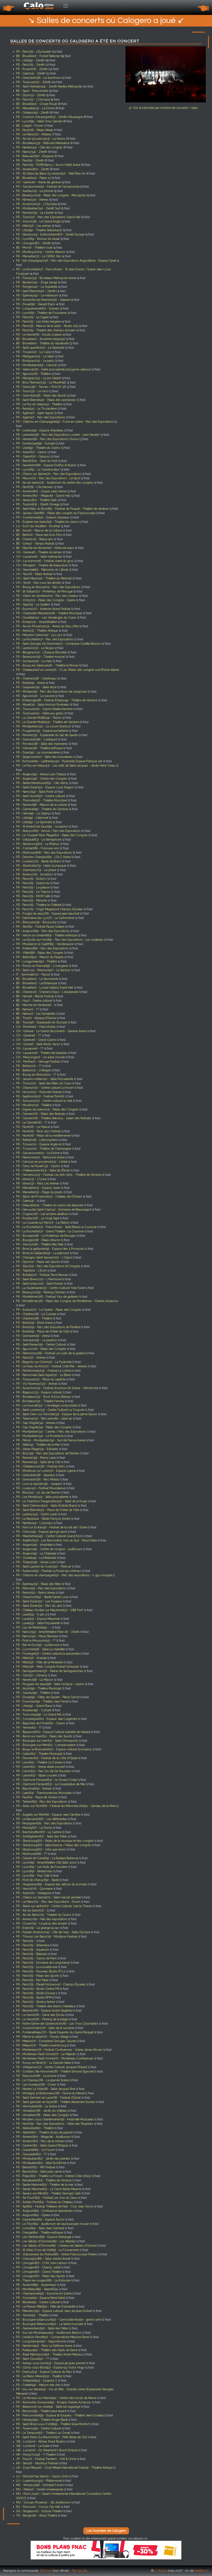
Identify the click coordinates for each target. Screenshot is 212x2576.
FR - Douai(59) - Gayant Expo (35, 304)
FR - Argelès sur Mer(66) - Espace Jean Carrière (48, 1814)
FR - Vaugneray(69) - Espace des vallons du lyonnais (51, 1884)
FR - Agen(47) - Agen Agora (34, 413)
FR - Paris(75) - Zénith (30, 64)
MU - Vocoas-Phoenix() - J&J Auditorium (43, 2502)
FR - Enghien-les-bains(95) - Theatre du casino (47, 521)
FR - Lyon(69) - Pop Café (32, 1875)
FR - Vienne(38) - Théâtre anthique (39, 748)
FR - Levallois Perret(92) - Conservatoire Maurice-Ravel (52, 2337)
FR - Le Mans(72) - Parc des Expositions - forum (48, 1901)
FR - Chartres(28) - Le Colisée (36, 1314)
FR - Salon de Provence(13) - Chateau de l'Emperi (49, 1196)
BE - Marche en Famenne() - (35, 1005)
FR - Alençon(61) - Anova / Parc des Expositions (48, 830)
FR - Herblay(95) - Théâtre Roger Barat (41, 2419)
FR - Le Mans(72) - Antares (33, 134)
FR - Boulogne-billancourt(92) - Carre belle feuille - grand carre (58, 2319)
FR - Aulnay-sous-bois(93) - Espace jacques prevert (51, 2363)
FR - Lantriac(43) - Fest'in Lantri (36, 1514)
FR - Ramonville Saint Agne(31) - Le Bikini (43, 1375)
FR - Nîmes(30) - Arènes (32, 199)
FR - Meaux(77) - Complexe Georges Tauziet (46, 2041)
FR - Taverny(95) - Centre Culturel (38, 2428)
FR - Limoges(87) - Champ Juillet (38, 2267)
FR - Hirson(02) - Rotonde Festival (39, 1092)
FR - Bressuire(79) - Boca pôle (36, 922)
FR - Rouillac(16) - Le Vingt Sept (37, 1218)
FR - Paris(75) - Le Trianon (33, 891)
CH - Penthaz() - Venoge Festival (38, 1061)
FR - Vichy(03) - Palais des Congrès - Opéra (45, 600)
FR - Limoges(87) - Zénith (33, 243)
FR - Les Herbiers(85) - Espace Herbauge (43, 2237)
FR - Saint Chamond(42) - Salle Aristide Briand (46, 1505)
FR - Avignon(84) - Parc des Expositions (42, 931)
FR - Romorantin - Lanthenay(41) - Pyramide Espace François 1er (59, 761)
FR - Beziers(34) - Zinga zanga (36, 282)
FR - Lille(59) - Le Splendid (34, 822)
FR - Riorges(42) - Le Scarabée (36, 286)
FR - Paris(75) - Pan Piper (32, 1980)
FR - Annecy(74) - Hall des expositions (41, 1919)
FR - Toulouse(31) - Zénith (33, 82)
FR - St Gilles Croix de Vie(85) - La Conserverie (47, 2250)
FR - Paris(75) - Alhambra (32, 1945)
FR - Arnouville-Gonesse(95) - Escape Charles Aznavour (53, 2402)
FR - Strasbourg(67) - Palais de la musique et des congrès (55, 1840)
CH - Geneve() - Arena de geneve (38, 182)
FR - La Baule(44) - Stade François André (43, 1518)
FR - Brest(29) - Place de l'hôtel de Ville (42, 1331)
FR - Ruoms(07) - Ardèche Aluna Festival (43, 608)
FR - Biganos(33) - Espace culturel (39, 1392)
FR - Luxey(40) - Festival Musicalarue (40, 1488)
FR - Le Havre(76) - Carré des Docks (40, 2015)
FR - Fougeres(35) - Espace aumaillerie (42, 730)
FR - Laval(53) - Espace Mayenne (38, 1618)
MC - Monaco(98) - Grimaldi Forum (40, 2485)
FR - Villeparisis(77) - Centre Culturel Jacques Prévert (51, 2067)
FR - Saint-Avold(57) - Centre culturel (40, 796)
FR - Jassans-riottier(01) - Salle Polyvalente (44, 1079)
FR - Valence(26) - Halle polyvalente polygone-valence (53, 369)
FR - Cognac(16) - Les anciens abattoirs (42, 1214)
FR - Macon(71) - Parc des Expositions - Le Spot (48, 478)
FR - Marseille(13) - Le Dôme (35, 108)
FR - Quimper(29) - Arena (33, 1335)
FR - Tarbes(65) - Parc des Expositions (41, 1801)
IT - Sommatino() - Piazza (33, 974)
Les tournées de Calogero (106, 2531)
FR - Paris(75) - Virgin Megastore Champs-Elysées (49, 909)
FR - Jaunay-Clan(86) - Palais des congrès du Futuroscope (55, 513)
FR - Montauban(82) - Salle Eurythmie (41, 2163)
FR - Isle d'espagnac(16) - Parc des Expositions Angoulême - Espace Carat (66, 260)
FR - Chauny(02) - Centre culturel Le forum (45, 1087)
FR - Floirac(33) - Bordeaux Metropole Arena (46, 278)
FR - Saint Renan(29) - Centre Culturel (41, 1344)
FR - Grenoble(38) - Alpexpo (35, 1475)
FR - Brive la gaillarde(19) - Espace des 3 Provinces (50, 1248)
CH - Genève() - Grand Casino (36, 1039)
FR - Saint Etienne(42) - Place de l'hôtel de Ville (47, 1510)
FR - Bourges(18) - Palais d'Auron (38, 1240)
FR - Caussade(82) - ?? (31, 2154)
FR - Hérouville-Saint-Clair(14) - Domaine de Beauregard (53, 1209)
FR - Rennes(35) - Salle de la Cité (38, 1462)
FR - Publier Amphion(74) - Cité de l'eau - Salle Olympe (53, 1932)
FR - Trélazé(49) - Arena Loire (36, 1562)
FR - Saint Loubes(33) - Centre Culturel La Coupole (50, 1409)
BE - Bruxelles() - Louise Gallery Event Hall (44, 987)
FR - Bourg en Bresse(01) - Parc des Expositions (48, 587)
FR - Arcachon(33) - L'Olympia (36, 204)
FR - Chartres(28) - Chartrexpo (36, 678)
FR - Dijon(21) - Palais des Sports (38, 1261)
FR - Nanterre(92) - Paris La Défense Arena (44, 2345)
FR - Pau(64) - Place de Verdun (37, 1797)
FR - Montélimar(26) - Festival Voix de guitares (47, 1296)
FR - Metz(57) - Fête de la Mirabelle (39, 1662)
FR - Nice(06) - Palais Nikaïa (34, 130)
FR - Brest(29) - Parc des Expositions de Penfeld (48, 1327)
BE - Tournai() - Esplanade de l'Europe (41, 1022)
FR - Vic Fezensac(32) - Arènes (37, 1383)
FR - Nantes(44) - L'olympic (34, 1523)
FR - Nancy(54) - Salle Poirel (35, 791)
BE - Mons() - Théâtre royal (34, 247)
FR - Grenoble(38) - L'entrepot (36, 739)
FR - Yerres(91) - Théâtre (32, 2315)
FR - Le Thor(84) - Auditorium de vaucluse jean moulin (52, 2223)
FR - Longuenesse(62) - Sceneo (37, 308)
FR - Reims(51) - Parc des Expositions (41, 1588)
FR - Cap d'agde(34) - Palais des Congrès (44, 1427)
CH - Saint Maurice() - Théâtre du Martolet (44, 578)
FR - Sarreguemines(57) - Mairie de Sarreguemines (49, 1671)
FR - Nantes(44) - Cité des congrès (39, 147)
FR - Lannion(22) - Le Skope (35, 648)
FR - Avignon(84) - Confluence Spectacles (44, 2210)
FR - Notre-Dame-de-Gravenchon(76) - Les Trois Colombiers (57, 2023)
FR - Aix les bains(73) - (31, 1910)
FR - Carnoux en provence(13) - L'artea (41, 1161)
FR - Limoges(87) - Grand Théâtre (38, 2271)
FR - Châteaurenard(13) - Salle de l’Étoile (43, 1170)
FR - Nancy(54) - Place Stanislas (37, 1636)
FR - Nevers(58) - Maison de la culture (41, 804)
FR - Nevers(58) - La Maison (34, 1679)
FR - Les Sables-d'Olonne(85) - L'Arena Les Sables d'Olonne (56, 2245)
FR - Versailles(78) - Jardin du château (41, 2110)
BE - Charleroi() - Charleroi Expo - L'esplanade (47, 992)
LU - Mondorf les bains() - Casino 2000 (42, 2476)
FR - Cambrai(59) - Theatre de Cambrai (42, 809)
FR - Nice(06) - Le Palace (33, 1126)
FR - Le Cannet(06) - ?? (31, 1122)
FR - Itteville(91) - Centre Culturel (38, 2302)
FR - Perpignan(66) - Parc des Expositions (44, 1823)
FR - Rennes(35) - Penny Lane (36, 1457)
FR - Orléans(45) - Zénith (32, 112)
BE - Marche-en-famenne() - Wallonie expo (45, 548)
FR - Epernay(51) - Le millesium (37, 295)
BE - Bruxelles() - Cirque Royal (36, 104)
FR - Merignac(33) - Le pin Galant (38, 378)
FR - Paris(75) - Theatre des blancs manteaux (46, 2006)
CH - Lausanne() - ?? (29, 1048)
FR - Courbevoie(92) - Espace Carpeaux (42, 517)
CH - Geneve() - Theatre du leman (39, 552)
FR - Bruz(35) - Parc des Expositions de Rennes (47, 1453)
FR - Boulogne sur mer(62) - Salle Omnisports (47, 1740)
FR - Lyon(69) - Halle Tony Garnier (39, 121)
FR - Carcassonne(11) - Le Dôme (37, 1153)
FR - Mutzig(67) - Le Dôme (34, 1827)
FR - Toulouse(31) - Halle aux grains (40, 713)
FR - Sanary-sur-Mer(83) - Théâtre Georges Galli (48, 2193)
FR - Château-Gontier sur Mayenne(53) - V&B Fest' (49, 1610)
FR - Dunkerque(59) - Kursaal (35, 443)
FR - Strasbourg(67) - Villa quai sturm (41, 1849)
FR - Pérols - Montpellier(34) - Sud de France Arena (50, 1440)
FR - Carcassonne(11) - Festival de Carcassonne (48, 186)
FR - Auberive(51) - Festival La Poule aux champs (48, 1571)
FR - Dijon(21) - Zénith (30, 95)
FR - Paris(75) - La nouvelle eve (36, 1967)
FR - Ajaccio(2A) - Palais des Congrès (41, 1348)
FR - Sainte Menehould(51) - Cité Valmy (42, 783)
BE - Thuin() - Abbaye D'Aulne (36, 1018)
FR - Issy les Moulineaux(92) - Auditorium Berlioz (49, 2332)
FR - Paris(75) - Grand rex (32, 883)
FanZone (46, 2570)
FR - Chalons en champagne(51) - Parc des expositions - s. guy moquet (64, 1575)
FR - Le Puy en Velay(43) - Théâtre (39, 404)
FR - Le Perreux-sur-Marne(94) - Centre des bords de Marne (56, 2398)
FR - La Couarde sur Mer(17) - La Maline (42, 1222)
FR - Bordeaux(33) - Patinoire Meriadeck (42, 143)
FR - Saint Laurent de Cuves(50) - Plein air (43, 1566)
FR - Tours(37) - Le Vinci (32, 391)
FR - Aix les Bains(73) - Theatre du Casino (43, 1914)
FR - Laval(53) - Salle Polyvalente (38, 1623)
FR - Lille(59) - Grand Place (34, 1705)
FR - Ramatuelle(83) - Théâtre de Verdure (44, 2180)
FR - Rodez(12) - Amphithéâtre (36, 622)
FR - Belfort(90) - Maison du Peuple (40, 957)
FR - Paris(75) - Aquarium (32, 1949)
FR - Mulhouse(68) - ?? (31, 1853)
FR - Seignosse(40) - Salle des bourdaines (44, 756)
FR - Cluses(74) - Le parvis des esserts (41, 1923)
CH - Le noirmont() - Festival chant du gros (44, 561)
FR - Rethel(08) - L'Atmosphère (37, 1140)
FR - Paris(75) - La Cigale (32, 317)
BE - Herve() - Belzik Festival (35, 996)
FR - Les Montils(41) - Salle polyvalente (42, 1497)
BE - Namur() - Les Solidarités (35, 1013)
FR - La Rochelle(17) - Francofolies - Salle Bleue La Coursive (56, 1227)
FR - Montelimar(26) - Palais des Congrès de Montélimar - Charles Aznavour (67, 1301)
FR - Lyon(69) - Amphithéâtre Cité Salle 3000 (46, 1862)
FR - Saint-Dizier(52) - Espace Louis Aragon (45, 787)
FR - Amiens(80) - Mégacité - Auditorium (43, 2136)
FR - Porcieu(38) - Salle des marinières (42, 743)
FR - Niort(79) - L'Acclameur (34, 487)
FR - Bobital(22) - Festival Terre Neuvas (42, 1274)
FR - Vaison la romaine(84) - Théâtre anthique (46, 935)
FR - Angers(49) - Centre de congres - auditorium (49, 1549)
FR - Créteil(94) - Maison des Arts (38, 2385)
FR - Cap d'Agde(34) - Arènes (35, 1423)
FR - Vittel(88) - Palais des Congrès (39, 952)
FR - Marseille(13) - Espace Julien (38, 1187)
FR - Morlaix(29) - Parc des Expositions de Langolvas (51, 691)
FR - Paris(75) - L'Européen (33, 51)
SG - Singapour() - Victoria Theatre (39, 2511)
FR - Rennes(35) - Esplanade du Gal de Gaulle (47, 735)
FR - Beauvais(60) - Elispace (35, 156)
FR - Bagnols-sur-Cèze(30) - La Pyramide (44, 1362)
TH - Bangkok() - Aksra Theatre (36, 2515)
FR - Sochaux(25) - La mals (34, 661)
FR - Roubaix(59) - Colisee (33, 1710)
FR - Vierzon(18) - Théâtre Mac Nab (40, 1244)
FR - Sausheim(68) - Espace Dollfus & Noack (46, 465)
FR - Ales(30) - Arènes (31, 1357)
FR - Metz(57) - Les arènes (33, 225)
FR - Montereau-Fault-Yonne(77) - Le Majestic (46, 2054)
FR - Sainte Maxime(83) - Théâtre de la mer (44, 2184)
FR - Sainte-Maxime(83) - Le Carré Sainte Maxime (48, 2189)
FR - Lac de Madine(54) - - (33, 1627)
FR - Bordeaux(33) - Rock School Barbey (43, 1396)
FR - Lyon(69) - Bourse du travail (38, 238)
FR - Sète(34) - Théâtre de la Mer (38, 1444)
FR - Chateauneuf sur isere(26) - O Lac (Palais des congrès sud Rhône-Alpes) (67, 669)
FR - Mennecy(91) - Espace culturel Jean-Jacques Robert (54, 2311)
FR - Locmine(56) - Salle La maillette (40, 1649)
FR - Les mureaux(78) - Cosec (36, 2084)
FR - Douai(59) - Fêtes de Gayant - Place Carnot (48, 1697)
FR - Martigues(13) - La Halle (35, 356)
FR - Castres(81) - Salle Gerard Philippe (42, 2145)
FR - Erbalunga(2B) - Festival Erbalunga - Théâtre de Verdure (56, 700)
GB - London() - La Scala (32, 2445)
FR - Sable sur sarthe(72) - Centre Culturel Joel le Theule (54, 1906)
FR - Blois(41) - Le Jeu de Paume (38, 1492)
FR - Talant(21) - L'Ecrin (31, 1270)
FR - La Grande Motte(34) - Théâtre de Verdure (47, 722)
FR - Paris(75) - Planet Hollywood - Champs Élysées (51, 1984)
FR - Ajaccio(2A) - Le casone (35, 696)
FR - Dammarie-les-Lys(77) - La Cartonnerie (45, 918)
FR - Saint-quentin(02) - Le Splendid (40, 347)
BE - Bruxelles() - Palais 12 (33, 178)
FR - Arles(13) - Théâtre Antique (37, 630)
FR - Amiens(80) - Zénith (32, 169)
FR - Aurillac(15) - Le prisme (34, 191)
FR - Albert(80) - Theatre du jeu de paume (44, 2132)
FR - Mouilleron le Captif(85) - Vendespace (44, 944)
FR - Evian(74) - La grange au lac (37, 1927)
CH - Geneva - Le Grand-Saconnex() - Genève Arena (51, 1031)
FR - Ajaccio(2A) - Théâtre (33, 373)
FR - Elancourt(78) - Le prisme (36, 2075)
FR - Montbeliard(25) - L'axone (36, 365)
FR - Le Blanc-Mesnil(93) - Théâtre (39, 2376)
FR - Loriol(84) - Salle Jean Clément (40, 2228)
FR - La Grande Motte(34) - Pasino (38, 717)
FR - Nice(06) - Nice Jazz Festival (38, 1131)
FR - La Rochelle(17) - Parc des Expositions (44, 639)
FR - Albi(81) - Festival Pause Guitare (40, 926)
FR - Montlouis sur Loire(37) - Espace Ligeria (46, 1470)
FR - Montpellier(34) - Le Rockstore (40, 1436)
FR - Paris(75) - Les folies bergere (38, 321)
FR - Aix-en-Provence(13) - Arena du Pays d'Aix (47, 626)
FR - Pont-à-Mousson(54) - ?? (35, 1640)
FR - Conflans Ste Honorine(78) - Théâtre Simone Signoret (55, 2071)
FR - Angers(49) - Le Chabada (36, 1553)
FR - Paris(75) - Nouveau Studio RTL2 (40, 1971)
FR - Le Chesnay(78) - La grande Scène (42, 2080)
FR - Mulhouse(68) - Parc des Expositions (44, 852)
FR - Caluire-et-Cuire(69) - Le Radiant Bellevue (47, 1858)
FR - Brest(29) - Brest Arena (34, 1322)
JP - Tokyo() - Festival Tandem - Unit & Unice (46, 2459)
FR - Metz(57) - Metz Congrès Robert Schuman (47, 1666)
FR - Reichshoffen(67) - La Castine (38, 1832)
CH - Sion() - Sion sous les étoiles (38, 582)
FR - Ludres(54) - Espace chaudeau (39, 430)
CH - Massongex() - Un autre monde (40, 1057)
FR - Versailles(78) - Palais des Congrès (42, 2115)
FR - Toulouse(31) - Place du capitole (41, 1379)
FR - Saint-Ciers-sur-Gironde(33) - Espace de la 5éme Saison (56, 1414)
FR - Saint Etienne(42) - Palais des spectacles (46, 400)
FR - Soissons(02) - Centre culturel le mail (44, 1100)
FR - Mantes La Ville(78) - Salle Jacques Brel (45, 2089)
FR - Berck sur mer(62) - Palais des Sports (44, 1736)
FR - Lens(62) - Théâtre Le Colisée (39, 1762)
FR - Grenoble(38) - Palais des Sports (41, 395)
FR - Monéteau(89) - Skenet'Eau (37, 2289)
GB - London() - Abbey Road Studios (41, 2441)
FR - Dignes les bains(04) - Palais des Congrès (47, 1109)
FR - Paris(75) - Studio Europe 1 (36, 1993)
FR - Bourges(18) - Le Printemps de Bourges (46, 1235)
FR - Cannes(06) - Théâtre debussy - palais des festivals (53, 1118)
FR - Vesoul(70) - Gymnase (34, 1888)
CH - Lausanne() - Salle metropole (39, 556)
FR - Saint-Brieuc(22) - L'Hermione (39, 1279)
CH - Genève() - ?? (28, 1035)
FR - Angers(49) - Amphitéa (34, 1544)
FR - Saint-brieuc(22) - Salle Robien (39, 1283)
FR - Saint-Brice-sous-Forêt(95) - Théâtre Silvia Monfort (52, 2424)
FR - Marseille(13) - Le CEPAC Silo (38, 256)
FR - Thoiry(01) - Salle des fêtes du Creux (43, 1083)
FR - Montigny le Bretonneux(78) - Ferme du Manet (50, 2093)
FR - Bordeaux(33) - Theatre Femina (40, 1401)
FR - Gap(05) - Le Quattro (33, 604)
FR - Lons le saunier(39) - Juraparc (39, 1483)
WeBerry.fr (202, 2570)
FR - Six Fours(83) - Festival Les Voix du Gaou (46, 2197)
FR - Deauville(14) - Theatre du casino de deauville (49, 1205)
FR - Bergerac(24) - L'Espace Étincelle (41, 652)
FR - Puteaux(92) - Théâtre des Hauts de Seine (46, 2350)
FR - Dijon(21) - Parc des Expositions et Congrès (48, 1266)
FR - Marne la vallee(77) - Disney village (42, 2036)
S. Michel (161, 2570)
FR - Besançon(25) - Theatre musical (40, 656)
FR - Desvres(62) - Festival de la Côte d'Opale (46, 1758)
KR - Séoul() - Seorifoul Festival (37, 2463)
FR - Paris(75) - (26, 1941)
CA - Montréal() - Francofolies (36, 1026)
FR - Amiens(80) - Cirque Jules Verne (41, 491)
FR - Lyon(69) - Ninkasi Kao (34, 1871)
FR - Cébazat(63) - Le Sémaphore (38, 839)
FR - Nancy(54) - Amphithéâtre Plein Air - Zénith (48, 1631)
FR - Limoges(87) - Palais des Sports (40, 2276)
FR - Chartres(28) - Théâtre (34, 1318)
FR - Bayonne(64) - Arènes (34, 1788)
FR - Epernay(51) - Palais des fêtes (38, 1584)
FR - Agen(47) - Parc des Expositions (40, 417)
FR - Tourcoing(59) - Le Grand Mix (39, 1714)
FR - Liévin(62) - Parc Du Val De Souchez (43, 1771)
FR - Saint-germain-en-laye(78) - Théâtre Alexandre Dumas (55, 2102)
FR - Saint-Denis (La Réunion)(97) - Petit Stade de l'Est (51, 2437)
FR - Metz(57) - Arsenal (31, 1658)
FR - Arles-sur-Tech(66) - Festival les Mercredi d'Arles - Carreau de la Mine (66, 1806)
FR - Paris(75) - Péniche (31, 900)
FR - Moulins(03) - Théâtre (33, 1105)
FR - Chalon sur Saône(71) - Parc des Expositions (48, 474)
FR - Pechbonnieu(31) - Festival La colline (43, 1370)
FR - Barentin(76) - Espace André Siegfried (44, 2010)
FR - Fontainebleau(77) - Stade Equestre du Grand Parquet (54, 2032)
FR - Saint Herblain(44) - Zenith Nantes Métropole (49, 86)
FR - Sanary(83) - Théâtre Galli (36, 500)
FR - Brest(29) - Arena (30, 682)
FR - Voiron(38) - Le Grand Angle (38, 221)
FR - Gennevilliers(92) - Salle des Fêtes (42, 2328)
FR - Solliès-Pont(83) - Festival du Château (44, 2202)
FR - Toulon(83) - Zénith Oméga (37, 504)
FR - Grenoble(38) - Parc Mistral (37, 1479)
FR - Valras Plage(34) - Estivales (37, 1449)
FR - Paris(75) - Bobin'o (31, 878)
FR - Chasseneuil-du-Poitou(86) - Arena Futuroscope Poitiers (57, 2254)
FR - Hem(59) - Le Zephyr (33, 813)
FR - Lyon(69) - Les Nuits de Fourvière (41, 1867)
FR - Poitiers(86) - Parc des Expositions (42, 948)
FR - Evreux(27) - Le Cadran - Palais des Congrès (48, 1309)
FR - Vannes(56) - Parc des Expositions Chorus (47, 439)
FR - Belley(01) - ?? (29, 1066)
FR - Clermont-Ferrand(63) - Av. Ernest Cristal (46, 1779)
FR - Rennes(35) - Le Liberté (35, 212)
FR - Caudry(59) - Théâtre (33, 1692)
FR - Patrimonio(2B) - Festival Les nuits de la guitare (50, 1353)
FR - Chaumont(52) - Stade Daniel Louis (42, 1597)
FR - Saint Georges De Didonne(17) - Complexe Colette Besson (58, 643)
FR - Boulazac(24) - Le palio (35, 360)
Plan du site (79, 2570)
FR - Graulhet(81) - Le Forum (35, 2149)
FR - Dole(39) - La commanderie (38, 752)
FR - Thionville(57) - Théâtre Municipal (41, 800)
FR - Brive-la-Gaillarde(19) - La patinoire (42, 1253)
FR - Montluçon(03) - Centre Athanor (40, 252)
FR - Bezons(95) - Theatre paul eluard (41, 2411)
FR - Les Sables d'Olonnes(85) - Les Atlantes (46, 2241)
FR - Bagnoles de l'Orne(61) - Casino (40, 1723)
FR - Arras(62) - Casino (31, 452)
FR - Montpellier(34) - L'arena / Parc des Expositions (51, 1431)
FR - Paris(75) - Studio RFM (34, 1997)
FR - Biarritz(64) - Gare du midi (36, 460)
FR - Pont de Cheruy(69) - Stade (37, 1880)
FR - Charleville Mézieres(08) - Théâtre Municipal (49, 613)
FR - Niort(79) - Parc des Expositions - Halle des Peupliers (54, 2123)
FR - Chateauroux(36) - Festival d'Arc (40, 1466)
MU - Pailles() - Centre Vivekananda (39, 2489)
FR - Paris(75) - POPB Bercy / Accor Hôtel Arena (48, 164)
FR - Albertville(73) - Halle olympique (41, 865)
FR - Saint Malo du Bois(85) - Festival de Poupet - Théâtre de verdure (62, 508)
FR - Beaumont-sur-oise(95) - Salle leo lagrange (48, 2406)
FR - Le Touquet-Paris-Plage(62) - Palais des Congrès (52, 835)
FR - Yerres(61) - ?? (29, 1727)
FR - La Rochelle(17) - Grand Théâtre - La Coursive (50, 1231)
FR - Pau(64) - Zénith (30, 160)
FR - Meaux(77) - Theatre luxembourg (41, 2045)
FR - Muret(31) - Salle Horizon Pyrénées (42, 704)
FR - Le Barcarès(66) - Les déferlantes (41, 1819)
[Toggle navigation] (65, 6)
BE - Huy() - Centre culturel (34, 1000)
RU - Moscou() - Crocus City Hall (38, 2506)
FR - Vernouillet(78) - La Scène (36, 2106)
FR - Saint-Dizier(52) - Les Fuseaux (39, 1601)
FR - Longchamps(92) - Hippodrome (41, 2341)
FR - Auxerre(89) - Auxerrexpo (36, 2284)
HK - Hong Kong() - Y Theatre (36, 2454)
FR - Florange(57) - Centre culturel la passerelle (48, 1653)
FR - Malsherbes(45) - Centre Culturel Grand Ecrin (49, 1536)
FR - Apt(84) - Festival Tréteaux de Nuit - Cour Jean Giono (54, 2206)
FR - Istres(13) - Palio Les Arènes (37, 1183)
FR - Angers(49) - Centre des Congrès (41, 778)
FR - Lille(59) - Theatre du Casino (38, 447)
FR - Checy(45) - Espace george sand (41, 1531)
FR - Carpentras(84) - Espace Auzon (40, 2219)
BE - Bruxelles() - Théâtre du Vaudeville (42, 343)
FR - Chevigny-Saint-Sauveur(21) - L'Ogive (44, 1257)
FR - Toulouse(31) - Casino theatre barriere (44, 709)
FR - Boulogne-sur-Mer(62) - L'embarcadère (46, 1745)
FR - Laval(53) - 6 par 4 (31, 1614)
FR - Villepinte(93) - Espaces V (36, 2380)
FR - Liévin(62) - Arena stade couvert (40, 1766)
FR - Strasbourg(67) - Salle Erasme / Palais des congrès (53, 1845)
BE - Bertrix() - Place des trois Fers (39, 534)
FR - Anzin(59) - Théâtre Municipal (38, 1688)
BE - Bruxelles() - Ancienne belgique (40, 339)
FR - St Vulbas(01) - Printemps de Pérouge (44, 591)
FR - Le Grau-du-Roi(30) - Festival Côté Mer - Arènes (51, 1366)
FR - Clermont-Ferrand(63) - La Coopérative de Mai (50, 1784)
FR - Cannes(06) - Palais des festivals (40, 1113)
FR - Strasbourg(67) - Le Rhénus (37, 844)
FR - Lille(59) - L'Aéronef (32, 817)
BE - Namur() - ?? (27, 1009)
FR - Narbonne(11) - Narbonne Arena (40, 1157)
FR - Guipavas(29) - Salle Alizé (36, 687)
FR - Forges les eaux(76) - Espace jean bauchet (47, 913)
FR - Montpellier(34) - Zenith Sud (38, 208)
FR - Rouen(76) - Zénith (32, 69)
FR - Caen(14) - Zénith (30, 73)
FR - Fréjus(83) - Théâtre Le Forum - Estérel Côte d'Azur (53, 2176)
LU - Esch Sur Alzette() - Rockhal (38, 526)
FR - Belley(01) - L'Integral (33, 1070)
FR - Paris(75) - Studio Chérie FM (37, 1988)
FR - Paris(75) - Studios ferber (35, 2001)
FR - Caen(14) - (26, 1200)
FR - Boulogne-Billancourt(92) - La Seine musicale (49, 2324)
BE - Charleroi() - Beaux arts (34, 539)
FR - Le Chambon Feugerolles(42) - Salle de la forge (51, 1501)
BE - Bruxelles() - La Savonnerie (37, 978)
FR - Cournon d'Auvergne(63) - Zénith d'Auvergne (49, 117)
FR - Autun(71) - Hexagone (33, 1893)
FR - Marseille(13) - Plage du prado (39, 1192)
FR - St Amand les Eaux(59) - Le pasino (42, 826)
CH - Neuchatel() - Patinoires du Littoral (42, 569)
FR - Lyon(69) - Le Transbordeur (38, 469)
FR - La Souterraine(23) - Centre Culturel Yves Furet (50, 1288)
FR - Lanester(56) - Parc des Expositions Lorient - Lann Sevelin (57, 434)
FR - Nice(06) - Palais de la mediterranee (43, 1135)
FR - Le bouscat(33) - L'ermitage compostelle (46, 1405)
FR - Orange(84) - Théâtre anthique (39, 2232)
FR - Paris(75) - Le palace (32, 887)
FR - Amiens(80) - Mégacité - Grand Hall (43, 495)
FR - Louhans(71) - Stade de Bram (38, 861)
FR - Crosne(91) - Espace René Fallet (40, 2297)
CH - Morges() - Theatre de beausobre (42, 565)
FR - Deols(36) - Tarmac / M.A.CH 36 (41, 386)
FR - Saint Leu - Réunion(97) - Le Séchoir (43, 970)
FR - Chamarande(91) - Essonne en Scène (44, 2293)
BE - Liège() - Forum (29, 125)
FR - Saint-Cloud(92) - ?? (32, 2358)
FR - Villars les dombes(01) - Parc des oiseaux (47, 595)
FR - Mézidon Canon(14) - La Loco (39, 635)
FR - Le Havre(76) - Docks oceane (38, 334)
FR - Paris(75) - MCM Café (33, 896)
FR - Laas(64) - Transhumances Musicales (44, 1793)
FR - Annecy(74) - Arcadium (34, 874)
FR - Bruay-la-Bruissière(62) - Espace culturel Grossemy (54, 1749)
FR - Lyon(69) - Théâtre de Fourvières (41, 312)
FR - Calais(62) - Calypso (33, 456)
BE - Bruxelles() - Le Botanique (36, 983)
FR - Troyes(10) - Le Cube (33, 352)
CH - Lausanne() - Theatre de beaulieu (41, 1052)
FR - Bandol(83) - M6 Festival (35, 2167)
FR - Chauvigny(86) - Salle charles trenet (43, 2258)
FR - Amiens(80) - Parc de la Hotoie (40, 2141)
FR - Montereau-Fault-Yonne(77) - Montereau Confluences (54, 2058)
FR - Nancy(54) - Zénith (31, 151)
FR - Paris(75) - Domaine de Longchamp (43, 1962)
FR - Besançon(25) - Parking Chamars (41, 1292)
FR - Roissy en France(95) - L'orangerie (42, 965)
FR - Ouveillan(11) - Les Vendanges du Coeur (46, 617)
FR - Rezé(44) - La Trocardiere (36, 408)
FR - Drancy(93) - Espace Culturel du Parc (44, 2371)
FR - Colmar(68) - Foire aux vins (37, 848)
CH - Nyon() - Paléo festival (34, 574)
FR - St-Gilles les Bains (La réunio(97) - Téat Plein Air (50, 173)
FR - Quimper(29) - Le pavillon (36, 1340)
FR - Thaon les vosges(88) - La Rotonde (43, 2280)
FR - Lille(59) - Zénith (30, 60)
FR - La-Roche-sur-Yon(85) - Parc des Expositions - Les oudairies (59, 939)
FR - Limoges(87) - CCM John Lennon (41, 2263)
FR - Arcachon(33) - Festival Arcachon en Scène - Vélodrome (57, 1388)
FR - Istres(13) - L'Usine (31, 1179)
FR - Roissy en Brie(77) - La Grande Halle (43, 2062)
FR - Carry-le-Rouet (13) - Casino (38, 1166)
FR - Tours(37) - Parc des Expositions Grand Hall (48, 217)
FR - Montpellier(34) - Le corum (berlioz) (43, 726)
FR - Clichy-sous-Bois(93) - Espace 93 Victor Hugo (50, 2367)
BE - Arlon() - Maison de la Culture (39, 530)
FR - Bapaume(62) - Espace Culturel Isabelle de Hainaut (53, 1732)
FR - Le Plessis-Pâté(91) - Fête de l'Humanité (45, 2306)
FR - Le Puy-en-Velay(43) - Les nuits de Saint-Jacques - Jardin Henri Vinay (65, 765)
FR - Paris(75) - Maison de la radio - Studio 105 (47, 326)
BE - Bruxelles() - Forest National (38, 56)
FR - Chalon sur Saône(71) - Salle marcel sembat (48, 1897)
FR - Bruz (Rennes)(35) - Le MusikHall (41, 382)
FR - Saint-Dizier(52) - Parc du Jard (39, 1605)
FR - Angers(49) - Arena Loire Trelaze (41, 774)
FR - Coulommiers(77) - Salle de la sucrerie (45, 2028)
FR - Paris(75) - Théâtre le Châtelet (38, 904)
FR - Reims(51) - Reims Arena (35, 1592)
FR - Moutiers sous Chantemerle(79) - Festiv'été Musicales (55, 2119)
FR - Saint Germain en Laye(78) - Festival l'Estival (48, 2097)
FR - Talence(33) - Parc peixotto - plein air (44, 1418)
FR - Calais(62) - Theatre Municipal (39, 1753)
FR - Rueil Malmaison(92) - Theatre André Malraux (49, 2354)
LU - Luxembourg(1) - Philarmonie (39, 2480)
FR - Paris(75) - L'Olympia (33, 99)
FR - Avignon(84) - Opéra (33, 2215)
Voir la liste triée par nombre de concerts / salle (163, 107)
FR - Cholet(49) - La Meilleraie (36, 1557)
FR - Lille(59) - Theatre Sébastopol (39, 230)
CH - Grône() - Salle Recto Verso (38, 1044)
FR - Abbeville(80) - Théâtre (35, 2128)
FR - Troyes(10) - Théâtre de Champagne (43, 1148)
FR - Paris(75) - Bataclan (31, 1954)
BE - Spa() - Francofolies (32, 90)
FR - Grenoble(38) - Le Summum (38, 77)
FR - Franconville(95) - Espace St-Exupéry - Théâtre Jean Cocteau (60, 2415)
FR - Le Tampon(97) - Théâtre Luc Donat (43, 2432)
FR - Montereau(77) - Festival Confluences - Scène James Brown (59, 2049)
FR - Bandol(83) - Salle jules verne (39, 2171)
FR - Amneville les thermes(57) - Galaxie (43, 299)
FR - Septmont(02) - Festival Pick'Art (40, 1096)
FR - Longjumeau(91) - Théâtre (36, 961)
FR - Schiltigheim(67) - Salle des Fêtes (41, 1836)
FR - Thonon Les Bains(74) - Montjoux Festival (46, 1936)
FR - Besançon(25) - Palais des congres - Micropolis (51, 195)
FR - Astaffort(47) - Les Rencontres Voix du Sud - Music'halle (56, 1540)
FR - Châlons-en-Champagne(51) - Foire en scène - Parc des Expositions (64, 421)
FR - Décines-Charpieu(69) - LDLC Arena (43, 857)
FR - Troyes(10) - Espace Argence (38, 1144)
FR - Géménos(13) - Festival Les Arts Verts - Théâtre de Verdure (58, 1174)
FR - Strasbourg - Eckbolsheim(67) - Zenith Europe (50, 234)
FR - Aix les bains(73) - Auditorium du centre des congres (54, 482)
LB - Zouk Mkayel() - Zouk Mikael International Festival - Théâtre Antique (64, 2467)
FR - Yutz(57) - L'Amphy (31, 1675)
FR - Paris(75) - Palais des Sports (37, 1975)
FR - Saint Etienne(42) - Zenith (36, 291)
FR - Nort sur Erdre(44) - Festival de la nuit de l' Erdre (51, 1527)
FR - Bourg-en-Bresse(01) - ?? (36, 1074)
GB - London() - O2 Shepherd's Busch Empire (47, 2450)
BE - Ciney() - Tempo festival (35, 543)
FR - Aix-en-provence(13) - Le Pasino (40, 138)
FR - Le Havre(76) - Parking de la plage (42, 2019)
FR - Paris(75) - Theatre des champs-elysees (45, 330)
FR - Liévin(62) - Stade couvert (36, 1775)
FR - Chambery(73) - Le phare (36, 870)
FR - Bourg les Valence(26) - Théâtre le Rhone (47, 665)
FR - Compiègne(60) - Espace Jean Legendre (46, 1719)
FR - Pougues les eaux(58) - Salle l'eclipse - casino (50, 1684)
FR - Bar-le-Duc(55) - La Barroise (37, 1645)
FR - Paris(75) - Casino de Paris (36, 1958)
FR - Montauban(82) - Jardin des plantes (43, 2158)
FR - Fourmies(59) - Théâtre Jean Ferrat (42, 1701)
